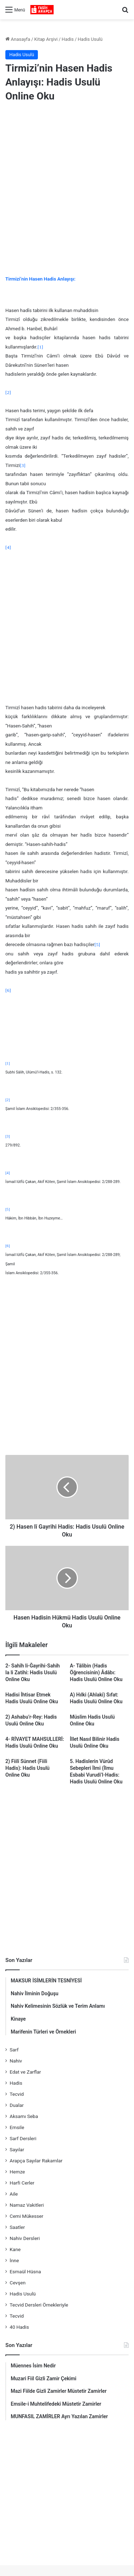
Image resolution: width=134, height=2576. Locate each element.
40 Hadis (19, 2327)
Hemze (17, 2172)
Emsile (17, 2127)
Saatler (17, 2227)
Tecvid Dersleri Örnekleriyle (39, 2305)
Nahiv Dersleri (25, 2238)
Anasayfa (17, 39)
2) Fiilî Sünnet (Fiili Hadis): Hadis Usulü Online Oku (27, 1768)
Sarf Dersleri (23, 2138)
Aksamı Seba (24, 2116)
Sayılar (17, 2149)
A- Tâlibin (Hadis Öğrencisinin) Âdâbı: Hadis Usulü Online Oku (96, 1672)
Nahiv (16, 2061)
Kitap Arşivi (46, 39)
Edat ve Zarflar (25, 2072)
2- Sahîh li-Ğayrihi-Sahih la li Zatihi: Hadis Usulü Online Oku (32, 1672)
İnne (14, 2260)
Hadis (68, 39)
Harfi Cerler (22, 2183)
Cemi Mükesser (26, 2216)
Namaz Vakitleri (27, 2205)
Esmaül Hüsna (25, 2271)
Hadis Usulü (90, 39)
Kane (15, 2249)
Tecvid (17, 2094)
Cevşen (17, 2282)
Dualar (17, 2105)
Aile (14, 2194)
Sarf (14, 2049)
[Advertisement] (67, 183)
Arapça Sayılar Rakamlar (36, 2160)
